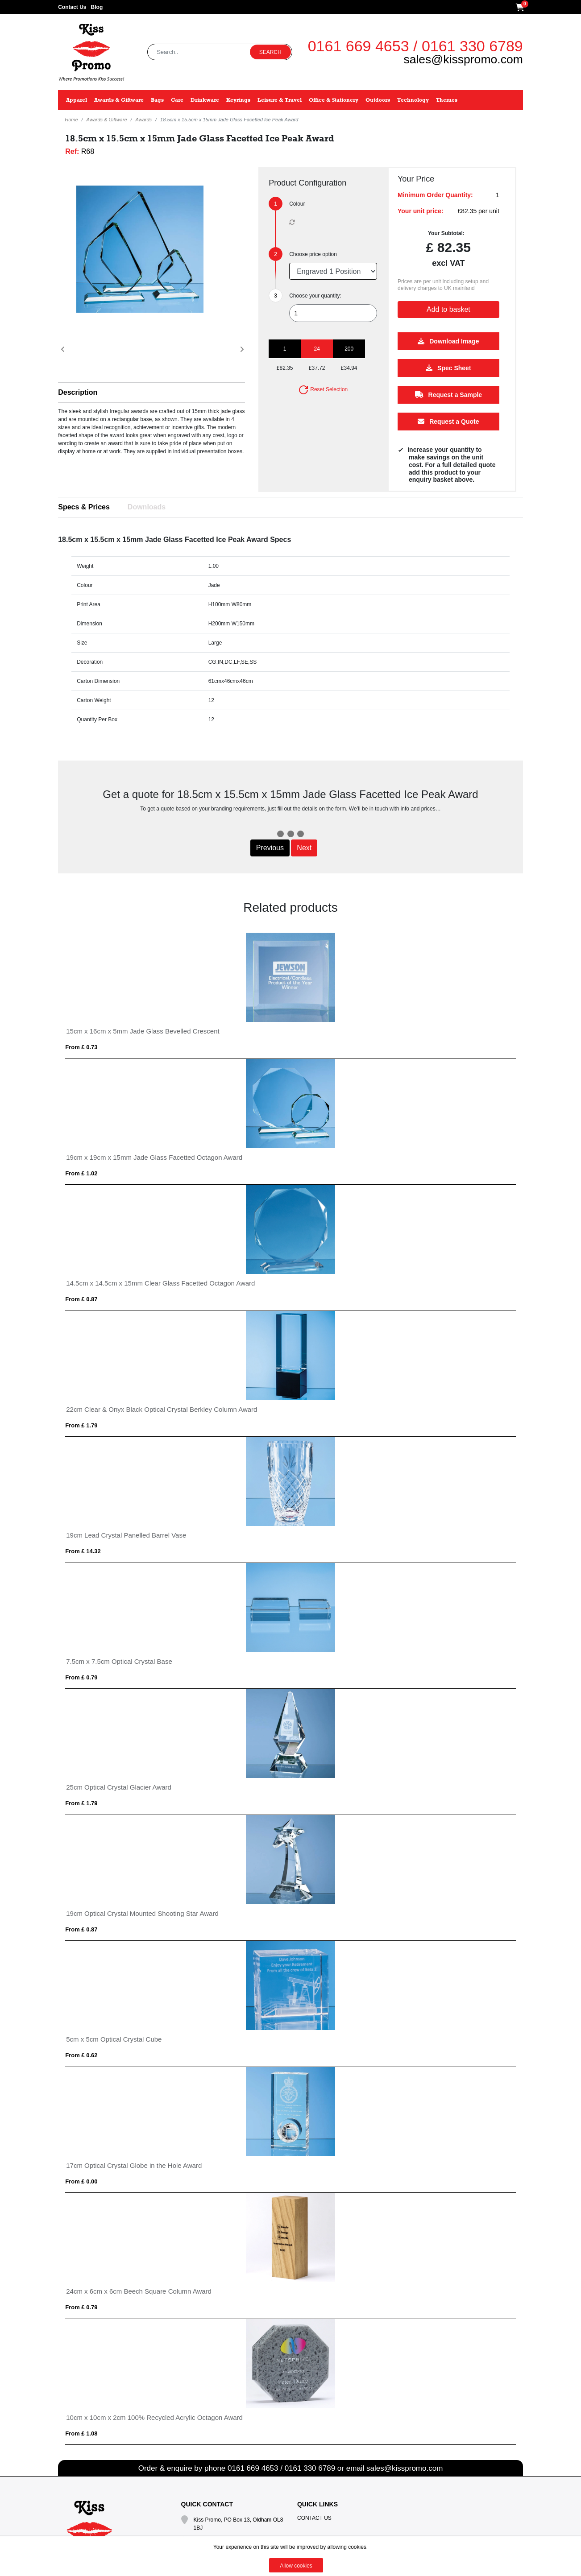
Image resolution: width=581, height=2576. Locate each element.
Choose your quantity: (315, 296)
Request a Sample (448, 394)
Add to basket (448, 309)
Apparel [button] (76, 100)
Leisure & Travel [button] (279, 100)
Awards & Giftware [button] (119, 100)
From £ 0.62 (81, 2055)
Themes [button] (446, 100)
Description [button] (77, 392)
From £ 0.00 (81, 2181)
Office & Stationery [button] (333, 100)
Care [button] (177, 100)
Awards (144, 119)
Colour (297, 204)
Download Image (448, 341)
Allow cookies (296, 2566)
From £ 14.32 (83, 1551)
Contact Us (72, 7)
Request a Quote (448, 421)
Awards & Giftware (107, 119)
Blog (97, 7)
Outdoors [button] (377, 100)
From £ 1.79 (81, 1425)
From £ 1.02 (81, 1173)
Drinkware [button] (205, 100)
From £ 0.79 (81, 1677)
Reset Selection (323, 389)
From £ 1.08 (81, 2433)
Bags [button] (157, 100)
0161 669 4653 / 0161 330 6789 (415, 45)
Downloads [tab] (147, 507)
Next (304, 848)
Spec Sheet (448, 368)
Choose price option (313, 254)
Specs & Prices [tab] (84, 507)
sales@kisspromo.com (463, 59)
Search (270, 52)
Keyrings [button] (238, 100)
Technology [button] (413, 100)
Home (71, 119)
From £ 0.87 (81, 1299)
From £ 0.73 (81, 1047)
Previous (270, 848)
